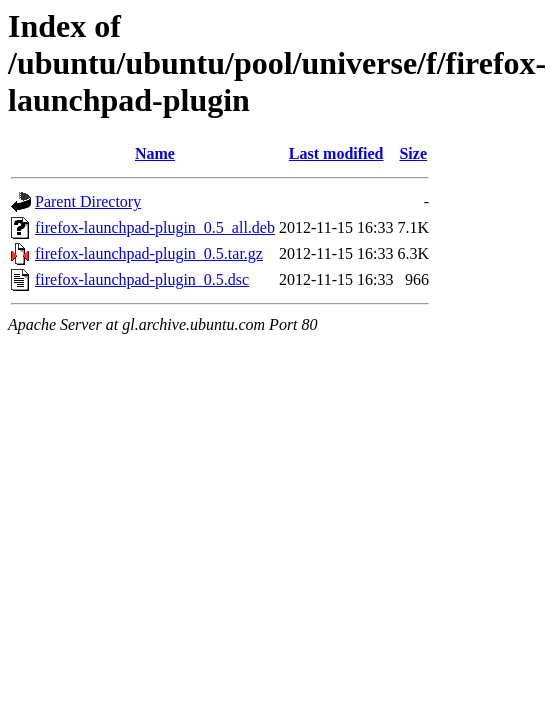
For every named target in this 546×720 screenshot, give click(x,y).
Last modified (336, 153)
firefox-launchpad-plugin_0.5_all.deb (155, 227)
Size (413, 153)
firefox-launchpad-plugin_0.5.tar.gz (149, 253)
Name (155, 153)
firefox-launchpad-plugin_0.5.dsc (142, 279)
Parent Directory (88, 201)
